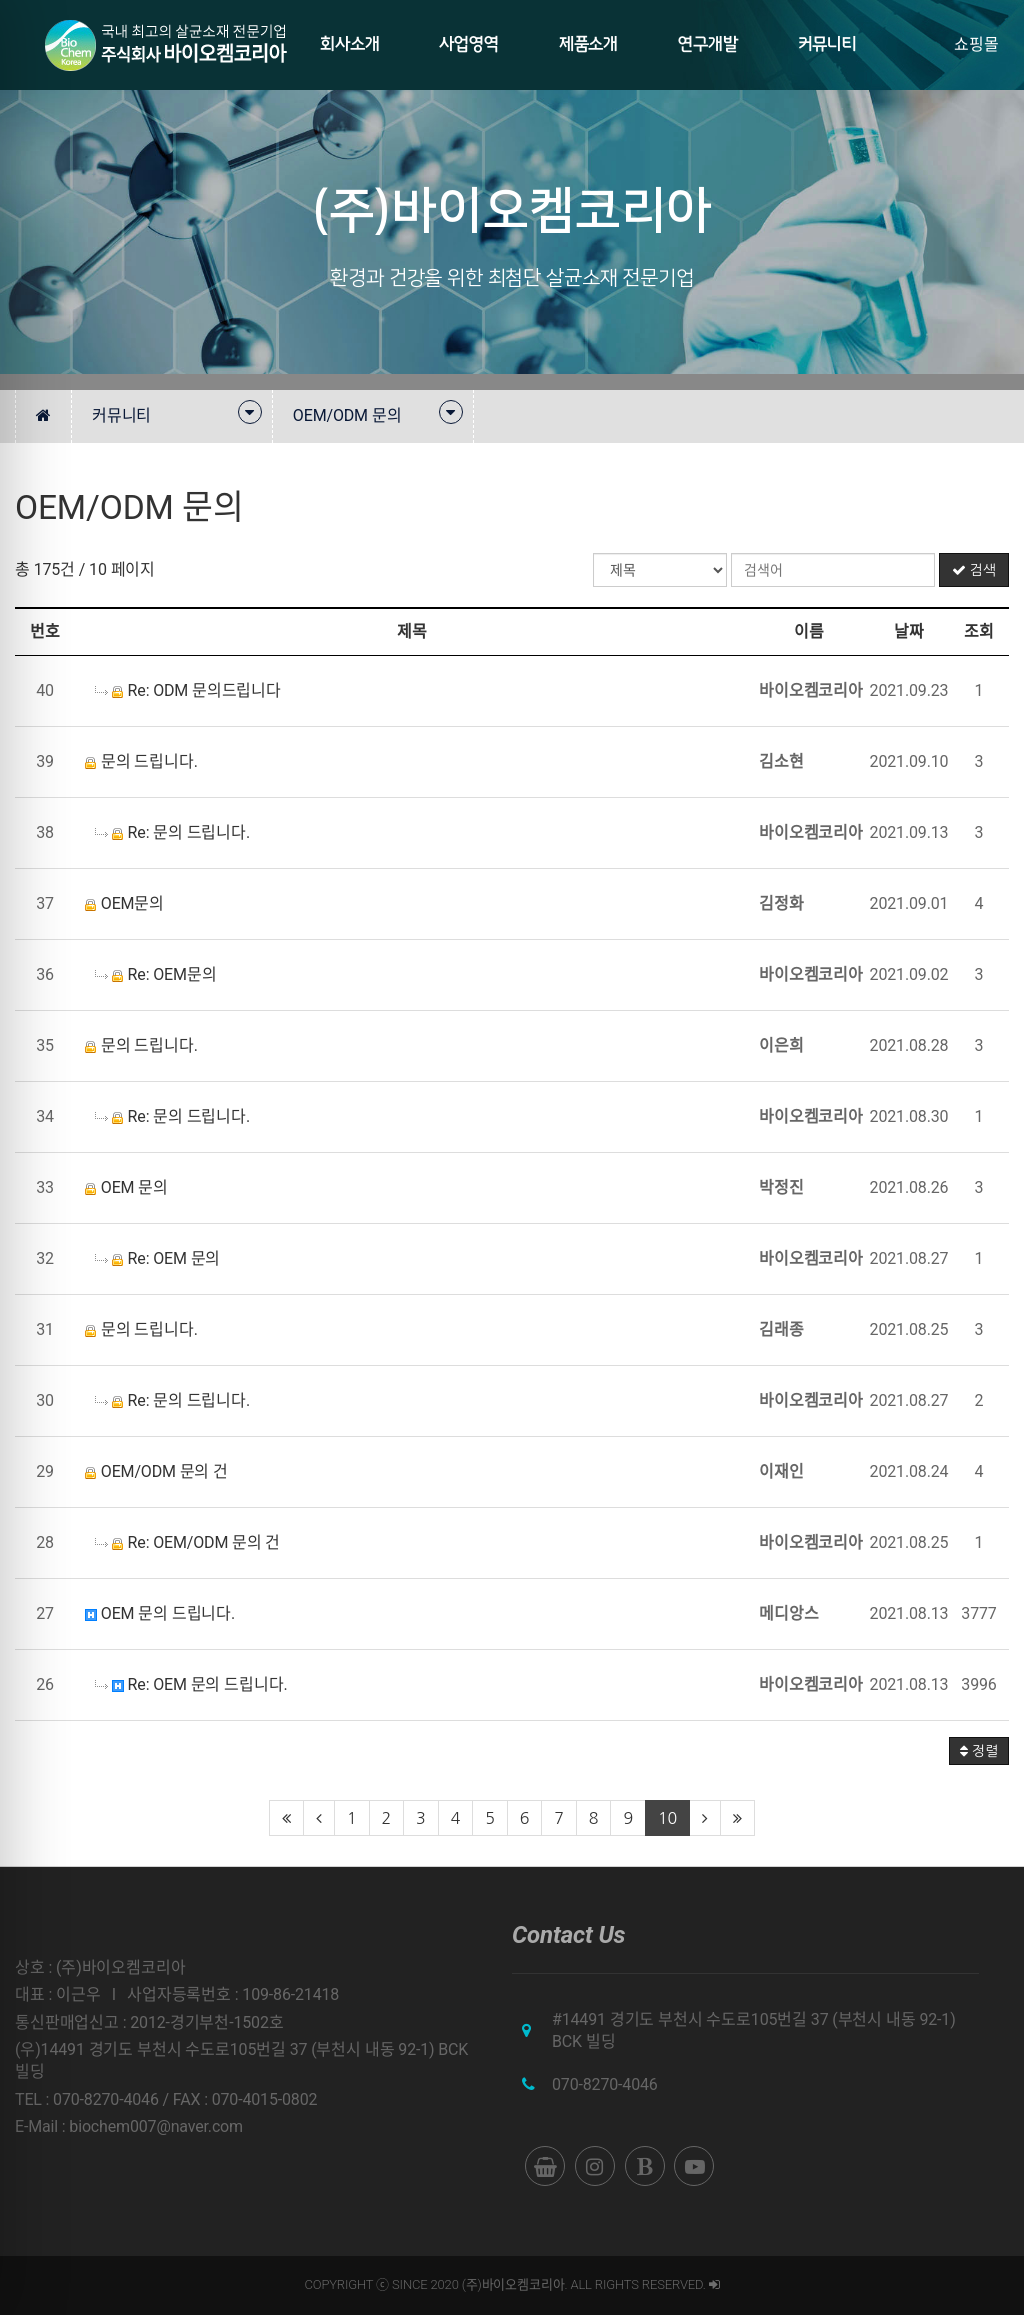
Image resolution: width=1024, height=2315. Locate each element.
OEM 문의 (126, 1187)
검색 (974, 570)
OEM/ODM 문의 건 (156, 1471)
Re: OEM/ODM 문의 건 (187, 1542)
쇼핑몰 (976, 44)
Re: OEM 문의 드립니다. (191, 1684)
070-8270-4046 (605, 2084)
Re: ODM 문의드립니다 (188, 690)
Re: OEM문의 (155, 974)
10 (667, 1818)
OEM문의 (124, 903)
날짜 (909, 631)
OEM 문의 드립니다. (160, 1613)
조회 (979, 631)
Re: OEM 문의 (157, 1258)
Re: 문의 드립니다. (172, 832)
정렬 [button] (979, 1751)
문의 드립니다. (141, 761)
